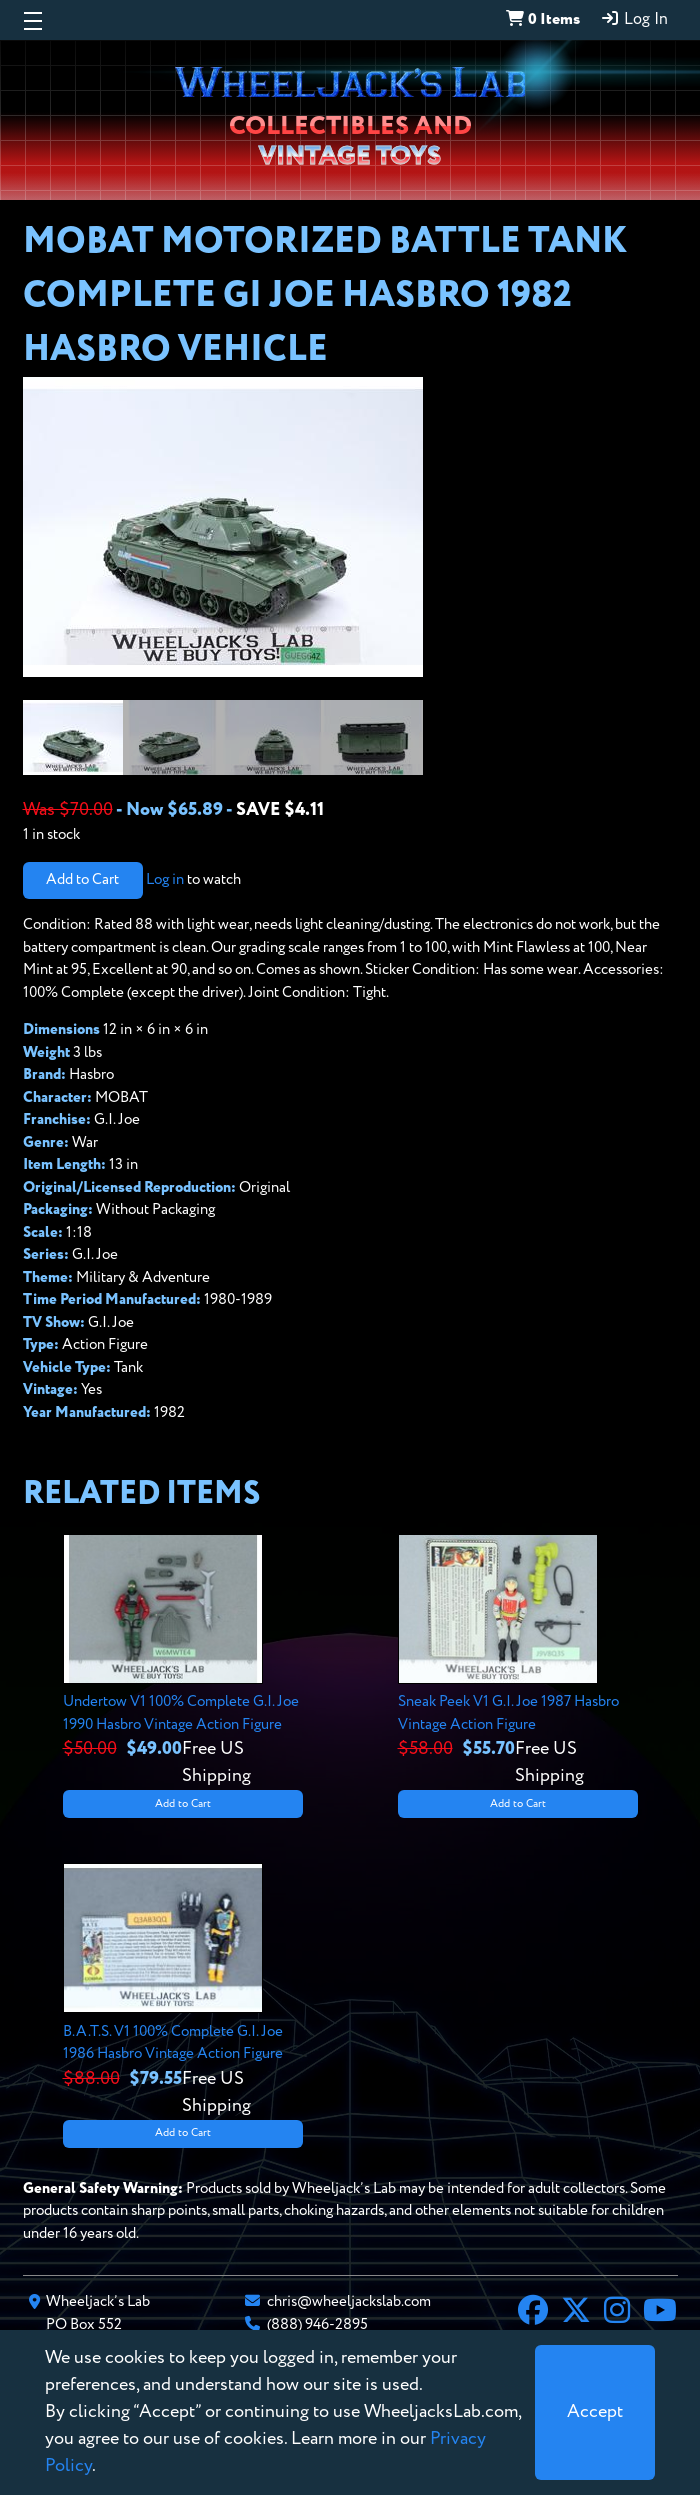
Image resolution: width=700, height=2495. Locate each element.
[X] (576, 2313)
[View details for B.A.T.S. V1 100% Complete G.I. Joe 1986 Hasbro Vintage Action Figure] (183, 1991)
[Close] (595, 2412)
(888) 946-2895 (317, 2324)
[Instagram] (617, 2313)
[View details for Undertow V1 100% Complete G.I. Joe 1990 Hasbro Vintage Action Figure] (183, 1662)
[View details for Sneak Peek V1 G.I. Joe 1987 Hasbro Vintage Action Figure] (518, 1662)
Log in (165, 879)
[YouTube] (660, 2313)
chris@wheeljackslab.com (349, 2301)
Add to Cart (82, 879)
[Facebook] (533, 2313)
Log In (634, 19)
